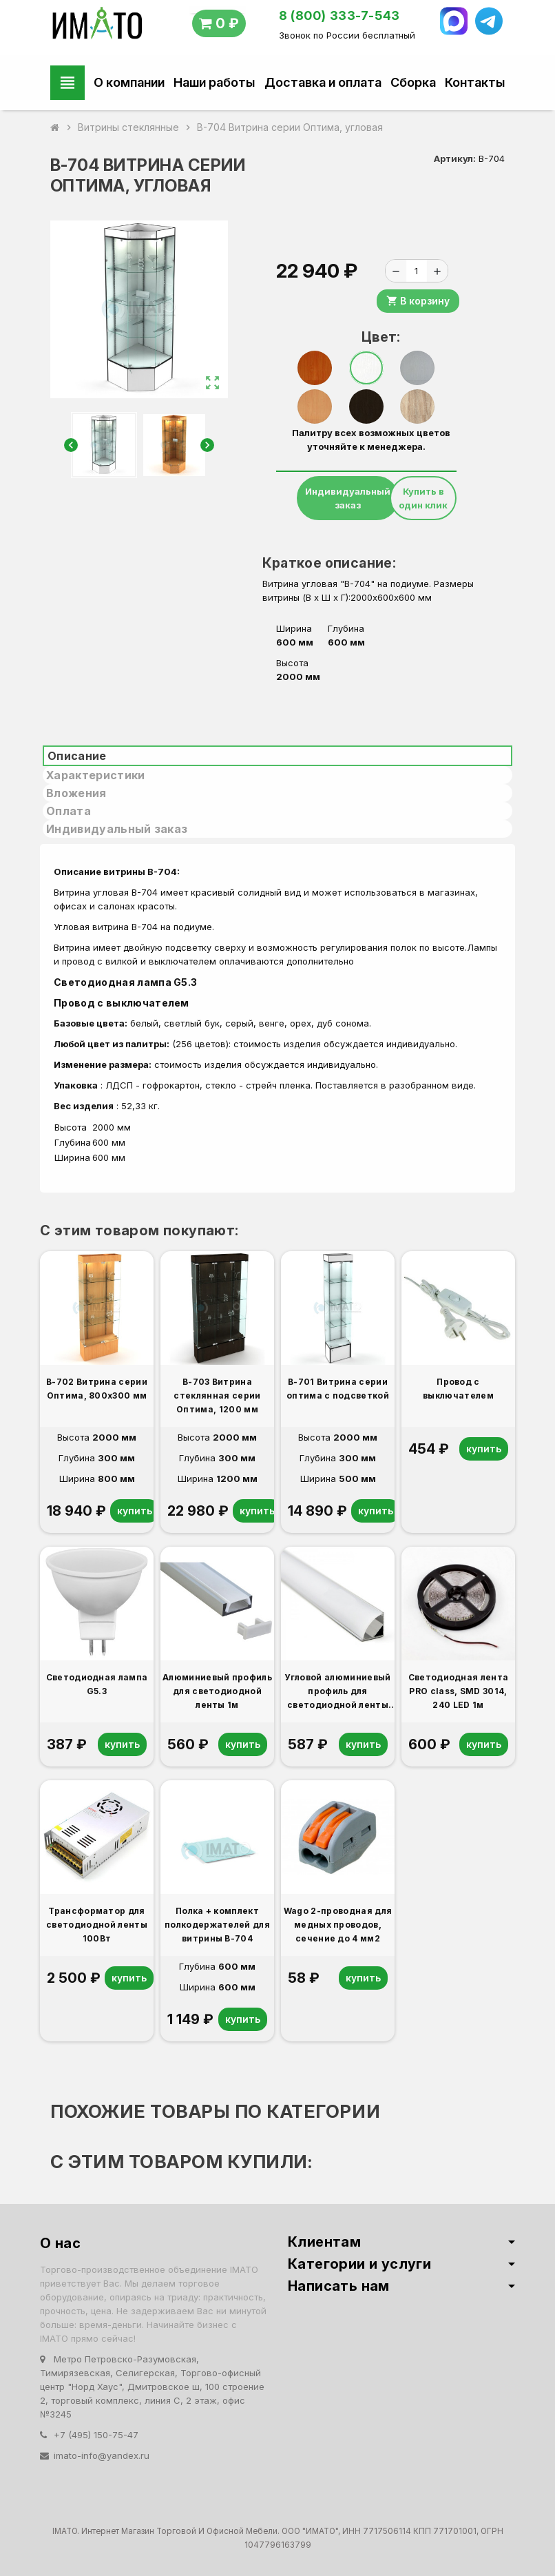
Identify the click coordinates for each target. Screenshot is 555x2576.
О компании (129, 82)
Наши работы (214, 82)
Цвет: (371, 337)
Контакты (475, 82)
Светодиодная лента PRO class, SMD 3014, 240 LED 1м (458, 1691)
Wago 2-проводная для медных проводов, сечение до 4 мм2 (338, 1925)
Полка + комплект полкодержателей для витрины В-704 (217, 1925)
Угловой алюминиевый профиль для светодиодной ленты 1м (337, 1692)
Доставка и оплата (322, 82)
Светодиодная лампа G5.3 (128, 982)
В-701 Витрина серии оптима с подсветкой (337, 1389)
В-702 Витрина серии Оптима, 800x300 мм (96, 1389)
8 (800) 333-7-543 (339, 15)
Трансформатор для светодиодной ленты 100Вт (96, 1925)
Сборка (413, 82)
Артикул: (455, 158)
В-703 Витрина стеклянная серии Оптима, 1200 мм (217, 1395)
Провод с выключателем (121, 1003)
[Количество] (416, 271)
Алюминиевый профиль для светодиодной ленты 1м (217, 1691)
